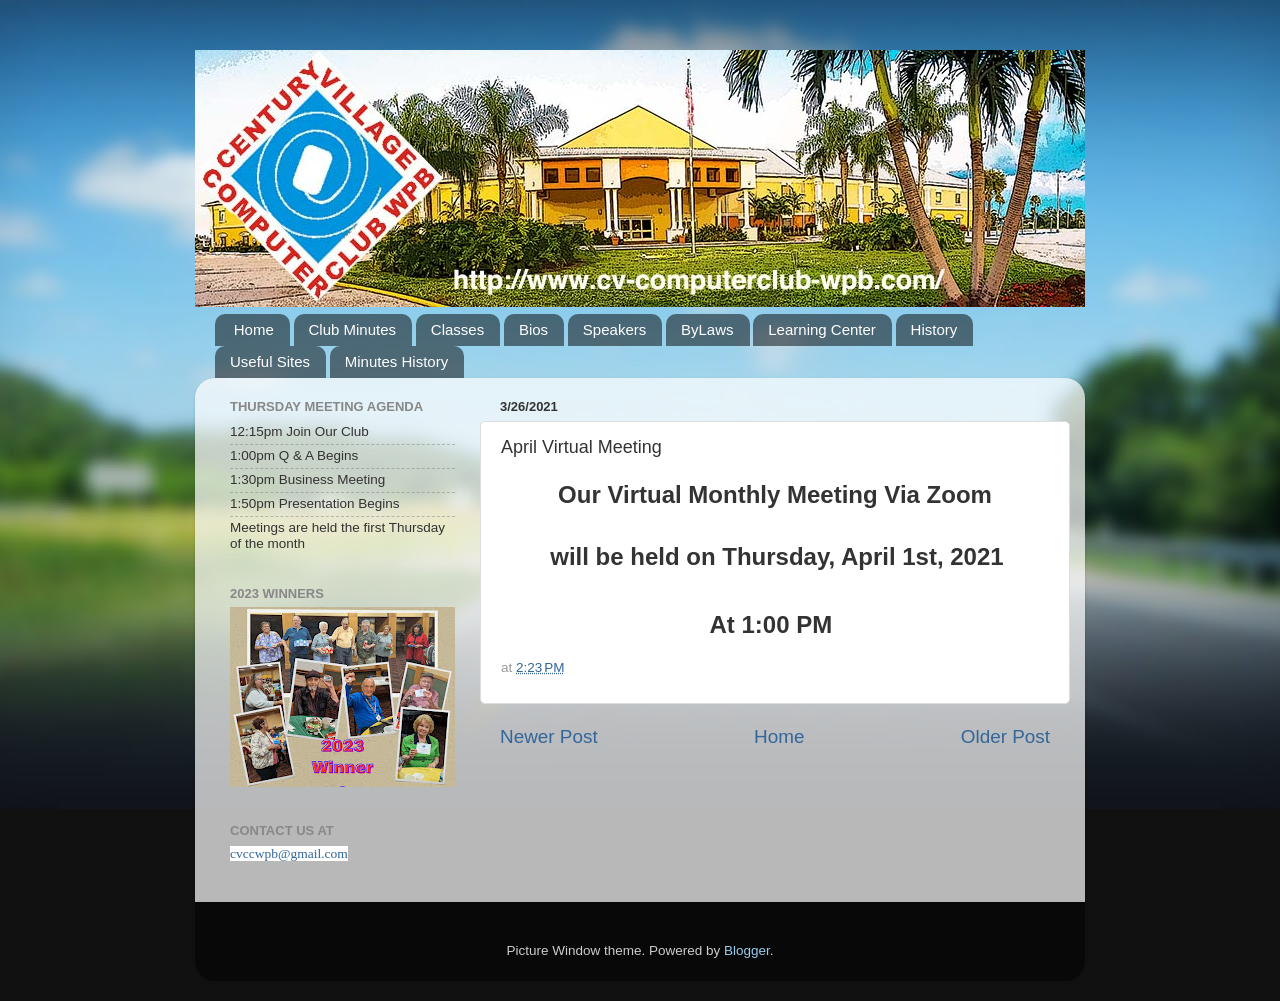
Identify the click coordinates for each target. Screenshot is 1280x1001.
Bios (533, 329)
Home (254, 329)
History (934, 329)
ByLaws (707, 329)
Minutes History (396, 361)
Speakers (614, 329)
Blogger (747, 950)
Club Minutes (353, 329)
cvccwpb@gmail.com (289, 853)
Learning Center (822, 329)
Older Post (1005, 736)
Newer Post (549, 736)
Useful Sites (270, 361)
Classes (457, 329)
